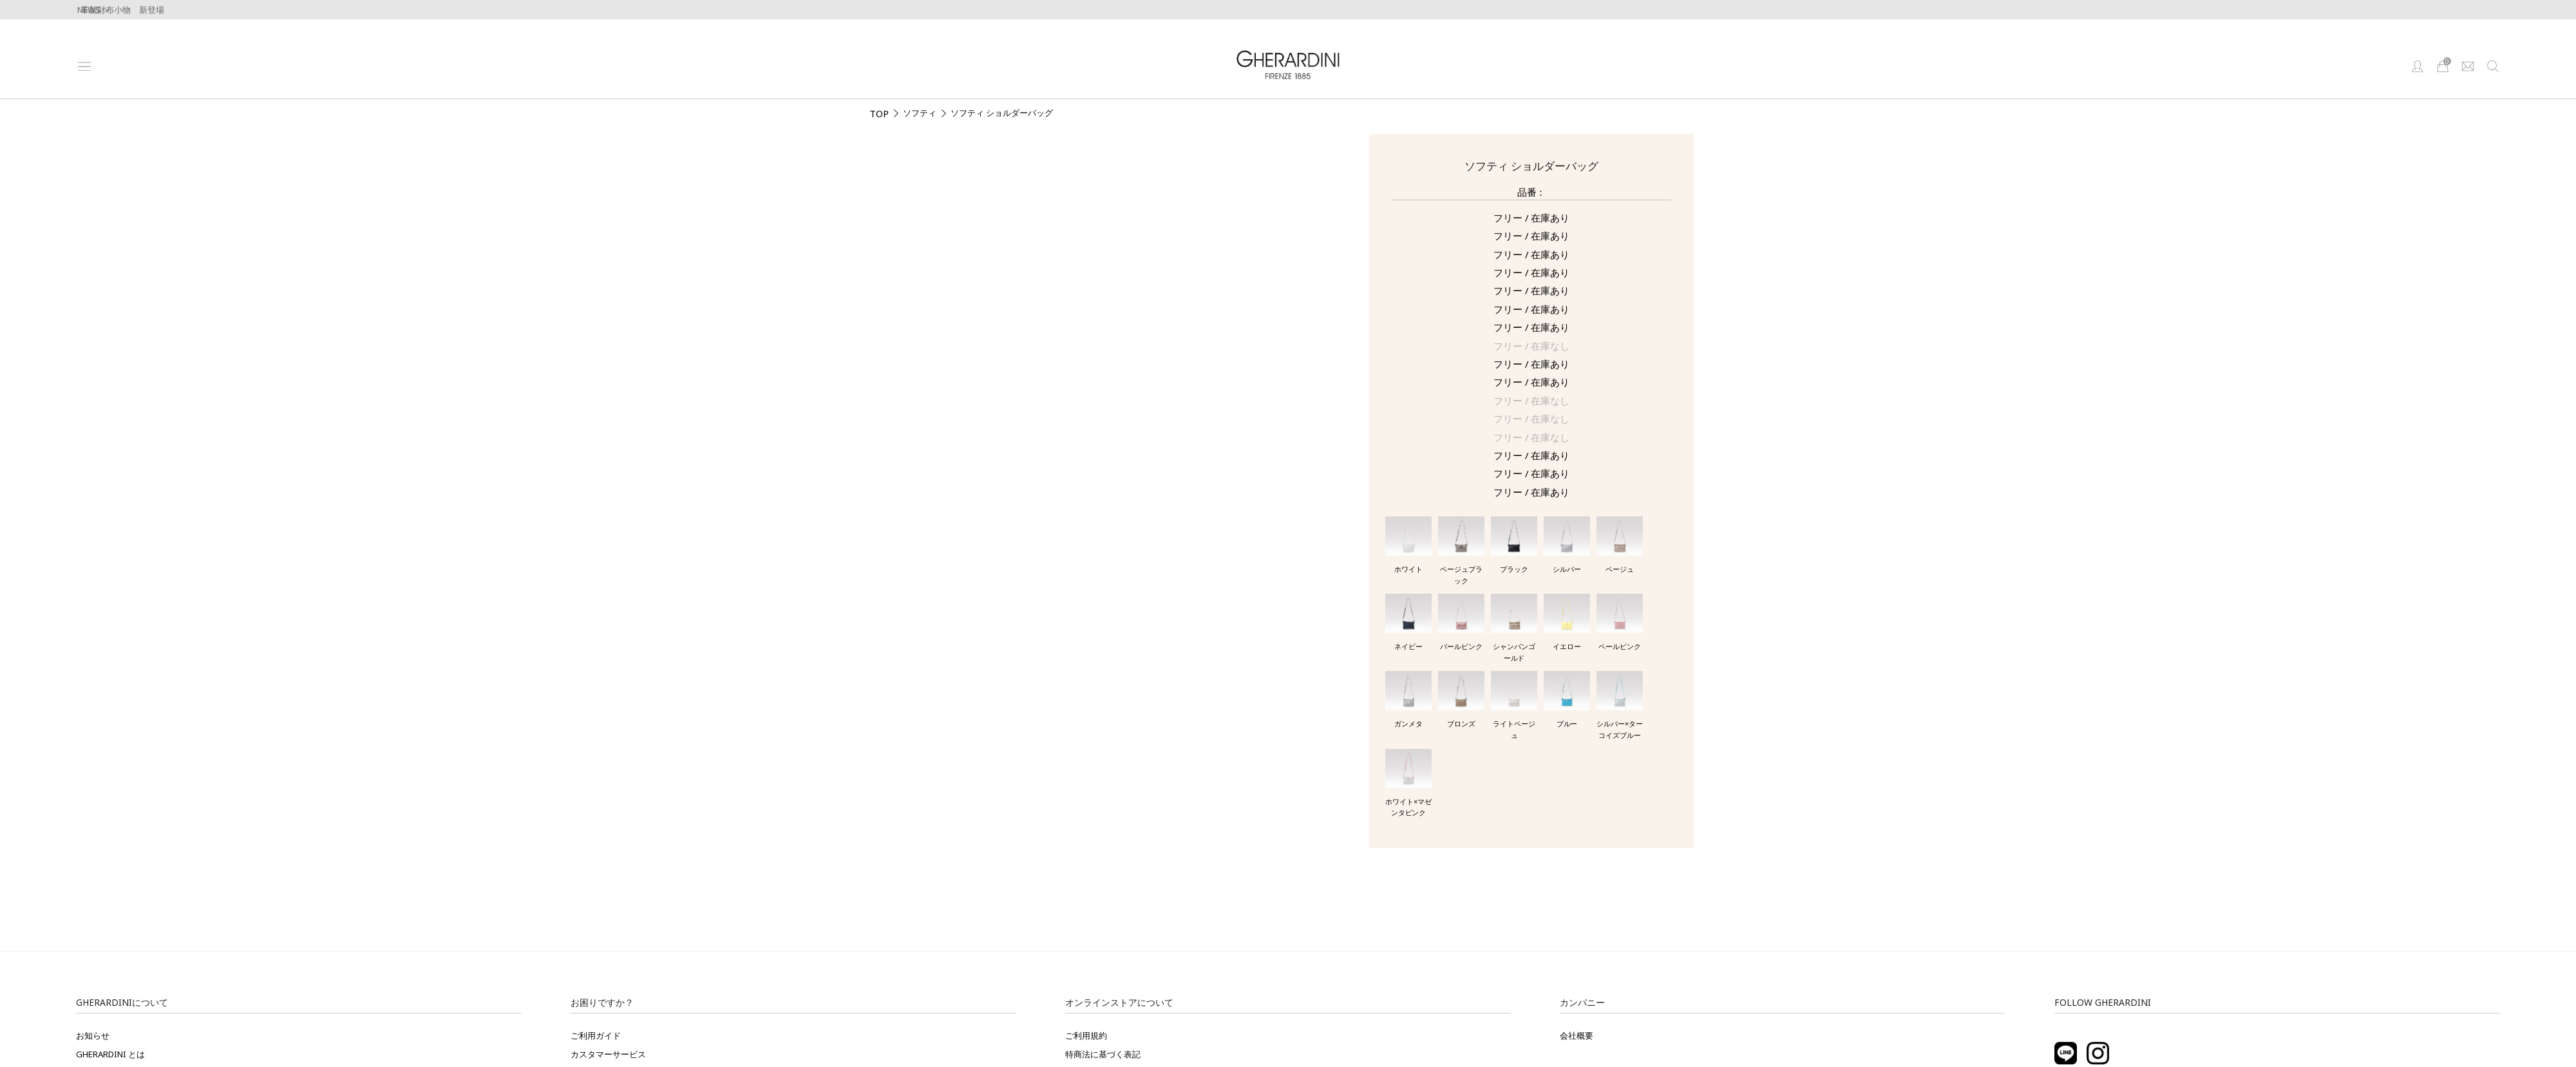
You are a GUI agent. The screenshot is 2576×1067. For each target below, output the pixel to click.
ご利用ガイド (596, 1035)
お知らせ (92, 1035)
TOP (879, 113)
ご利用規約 (1086, 1035)
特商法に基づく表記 (1103, 1054)
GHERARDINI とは (110, 1054)
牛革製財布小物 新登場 (118, 10)
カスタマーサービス (608, 1054)
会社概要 (1576, 1035)
